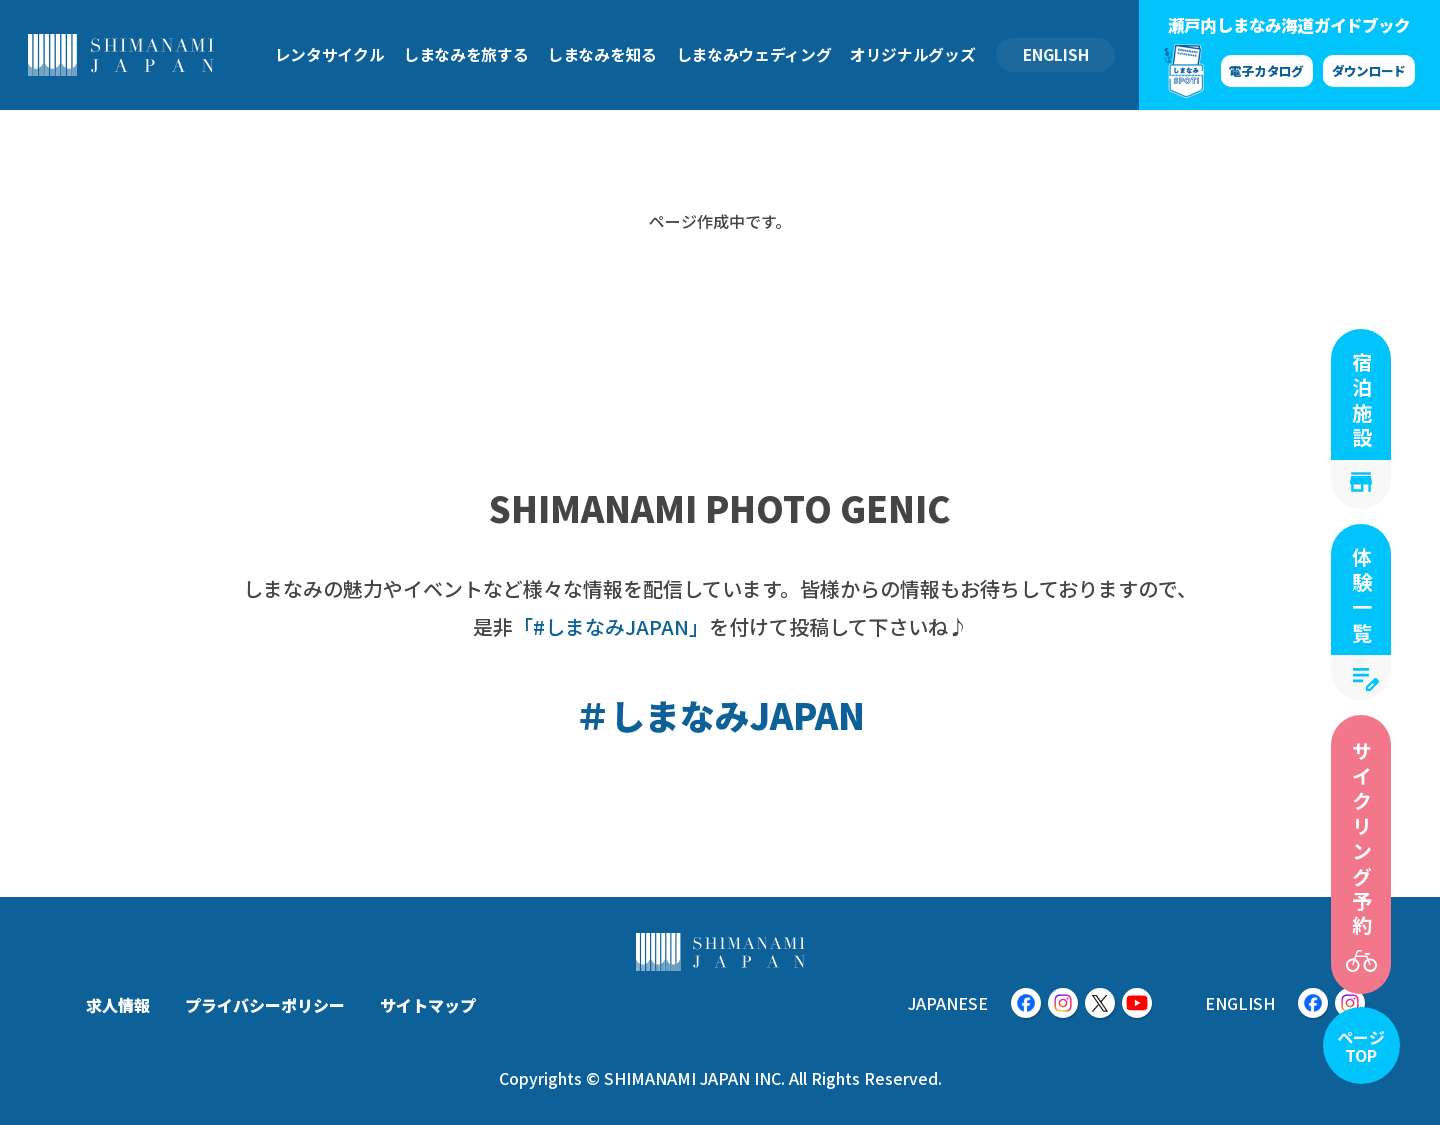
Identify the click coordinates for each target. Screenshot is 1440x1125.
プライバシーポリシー (265, 1005)
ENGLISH (1056, 54)
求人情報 (118, 1005)
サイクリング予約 (1361, 840)
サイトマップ (428, 1005)
